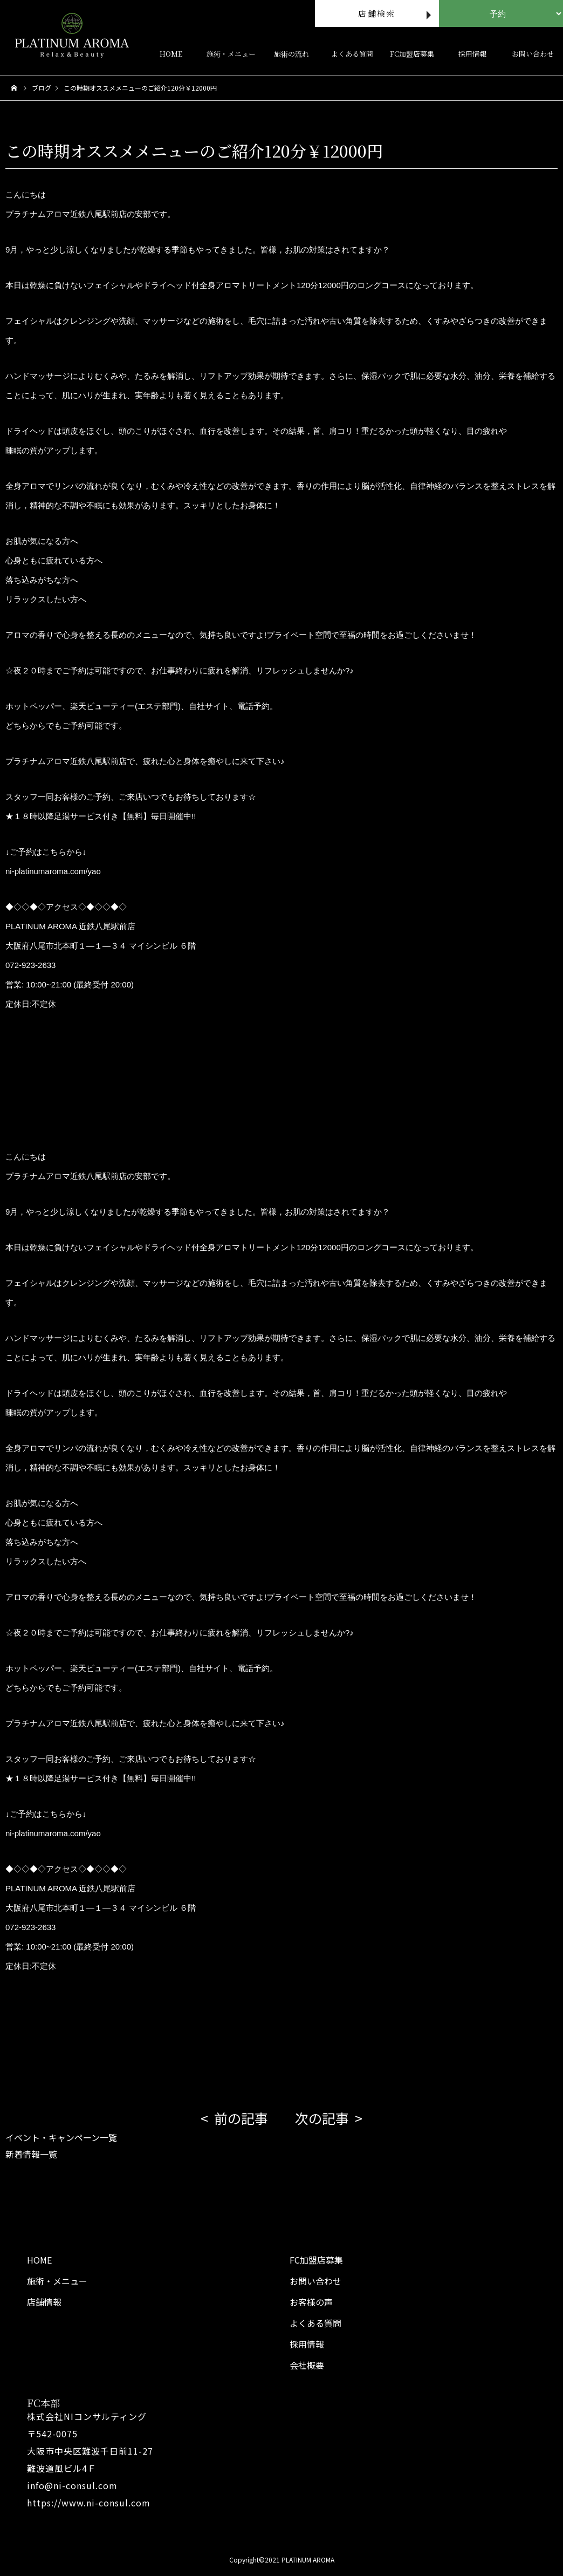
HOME (171, 54)
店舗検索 (376, 13)
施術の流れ (291, 54)
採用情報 (472, 54)
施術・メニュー (231, 54)
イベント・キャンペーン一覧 (61, 2137)
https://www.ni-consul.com (88, 2502)
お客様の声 (311, 2301)
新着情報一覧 (31, 2154)
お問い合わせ (315, 2280)
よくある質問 (352, 54)
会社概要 (307, 2365)
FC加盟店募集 (412, 54)
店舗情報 (44, 2301)
